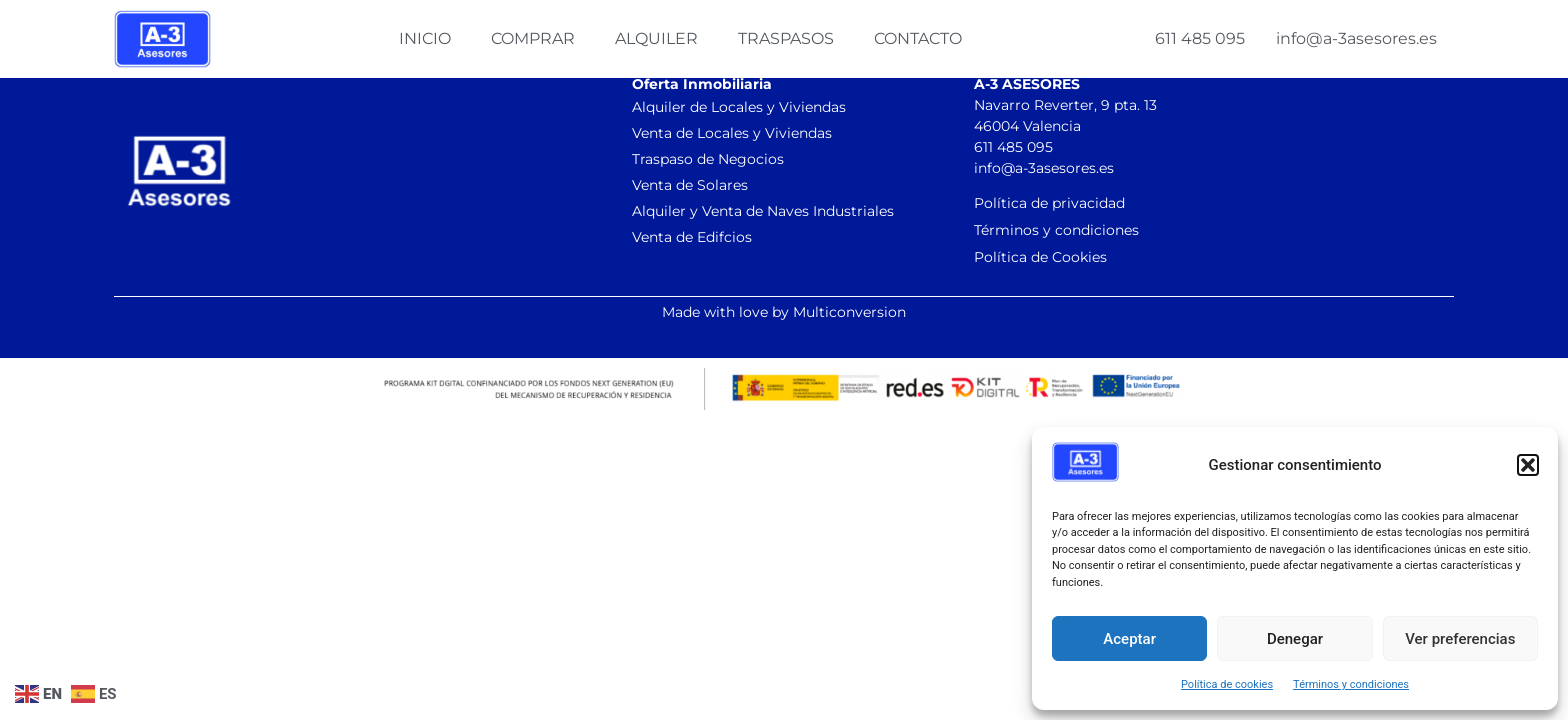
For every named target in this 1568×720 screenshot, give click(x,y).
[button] (1528, 465)
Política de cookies (1227, 684)
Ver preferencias (1460, 639)
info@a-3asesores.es (1356, 38)
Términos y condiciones (1351, 684)
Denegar (1295, 639)
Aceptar (1129, 639)
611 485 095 (1200, 38)
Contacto (918, 38)
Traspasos (786, 38)
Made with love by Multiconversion (784, 312)
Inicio (425, 38)
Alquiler (656, 38)
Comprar (533, 38)
